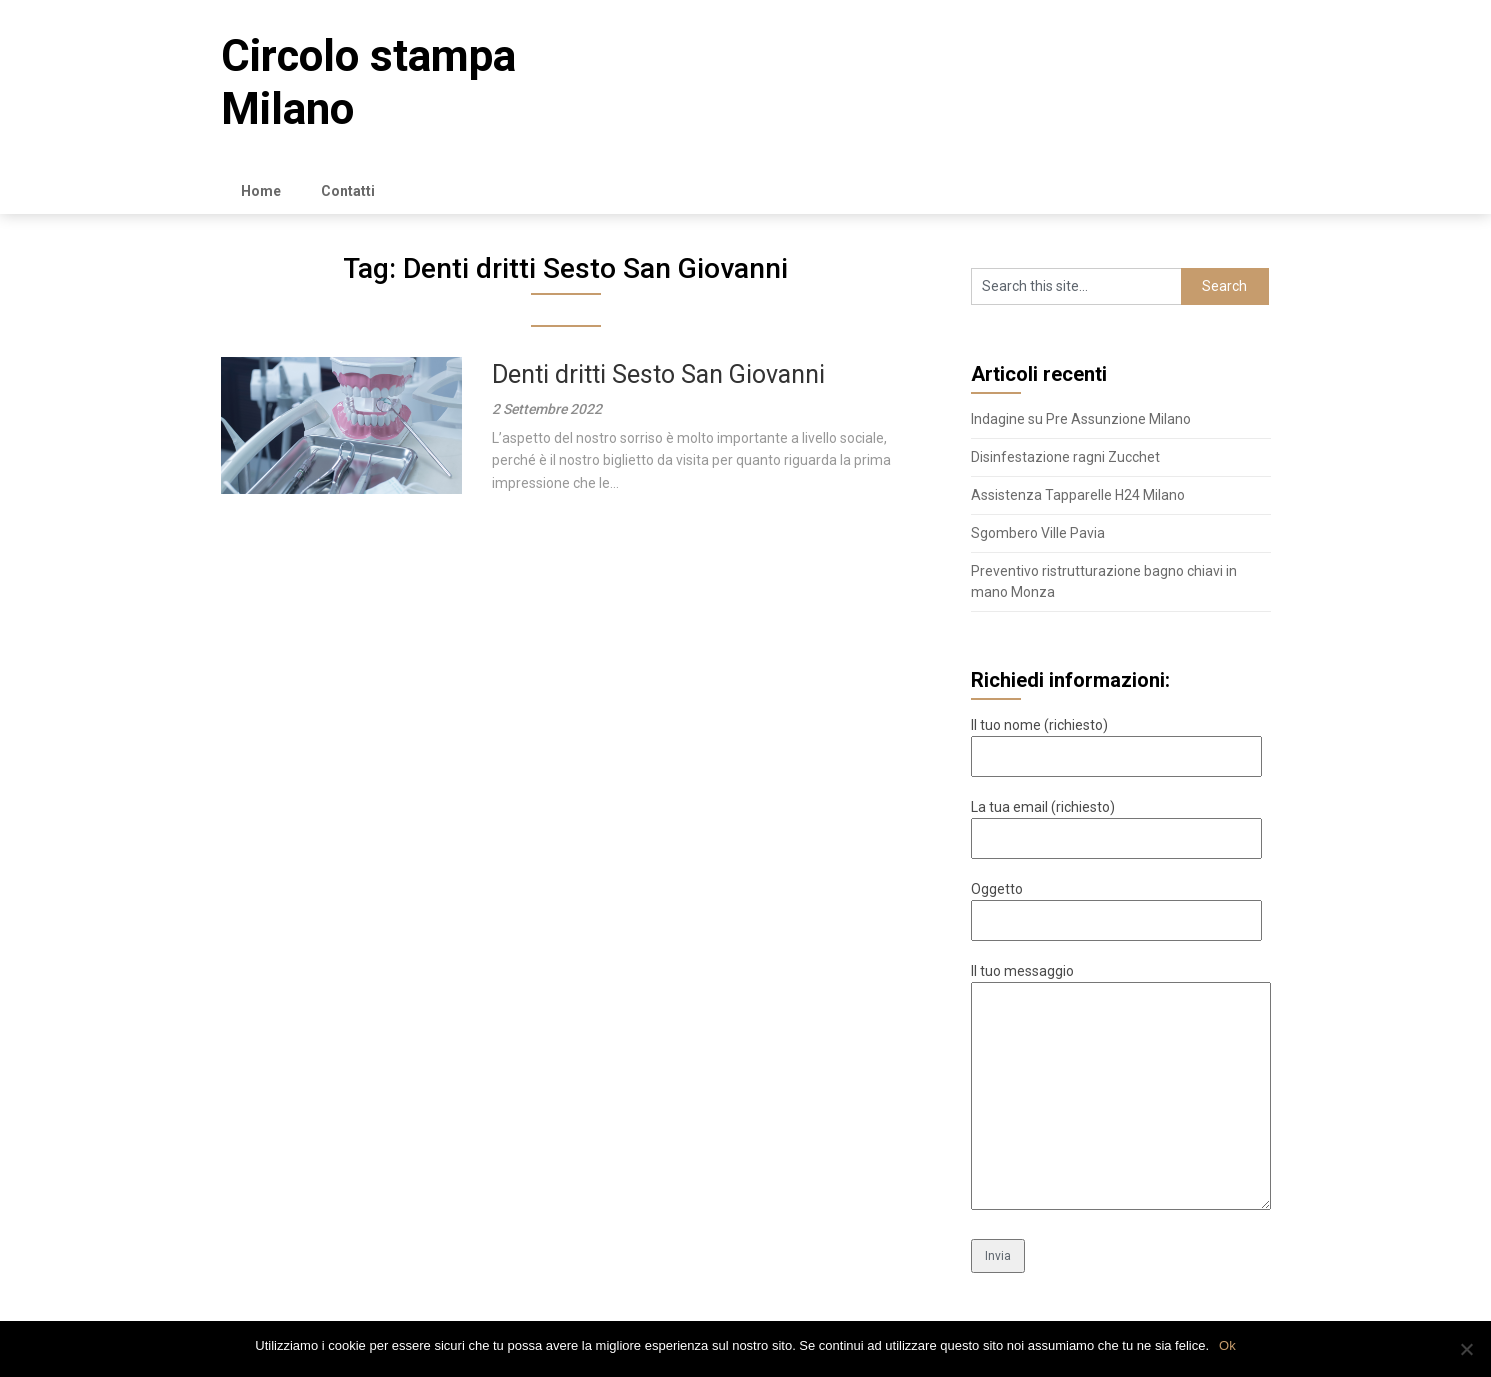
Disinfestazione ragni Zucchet (1065, 457)
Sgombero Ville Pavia (1038, 533)
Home (261, 191)
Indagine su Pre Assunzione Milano (1081, 419)
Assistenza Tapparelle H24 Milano (1078, 495)
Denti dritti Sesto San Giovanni (658, 374)
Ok (1227, 1345)
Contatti (348, 191)
